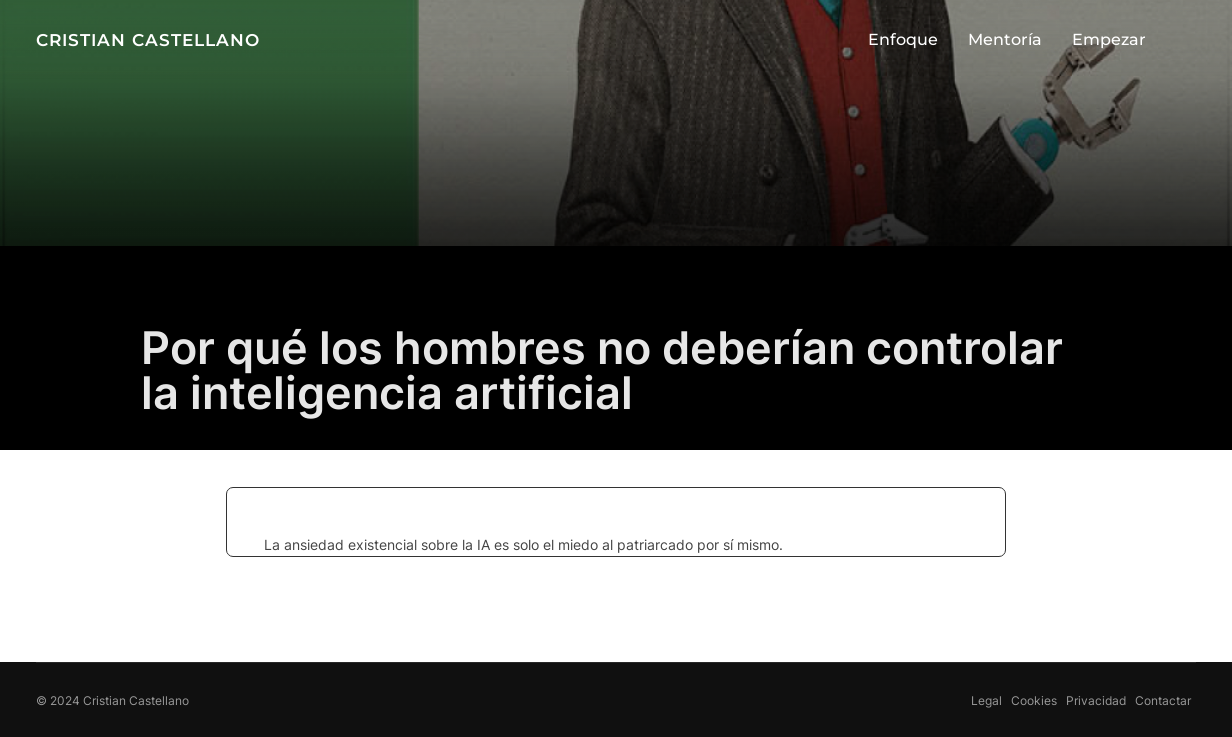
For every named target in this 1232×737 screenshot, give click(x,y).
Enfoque (903, 39)
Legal (986, 700)
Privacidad (1096, 700)
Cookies (1034, 700)
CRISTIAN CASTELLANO (148, 40)
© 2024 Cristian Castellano (112, 700)
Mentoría (1005, 39)
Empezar (1109, 39)
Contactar (1163, 700)
